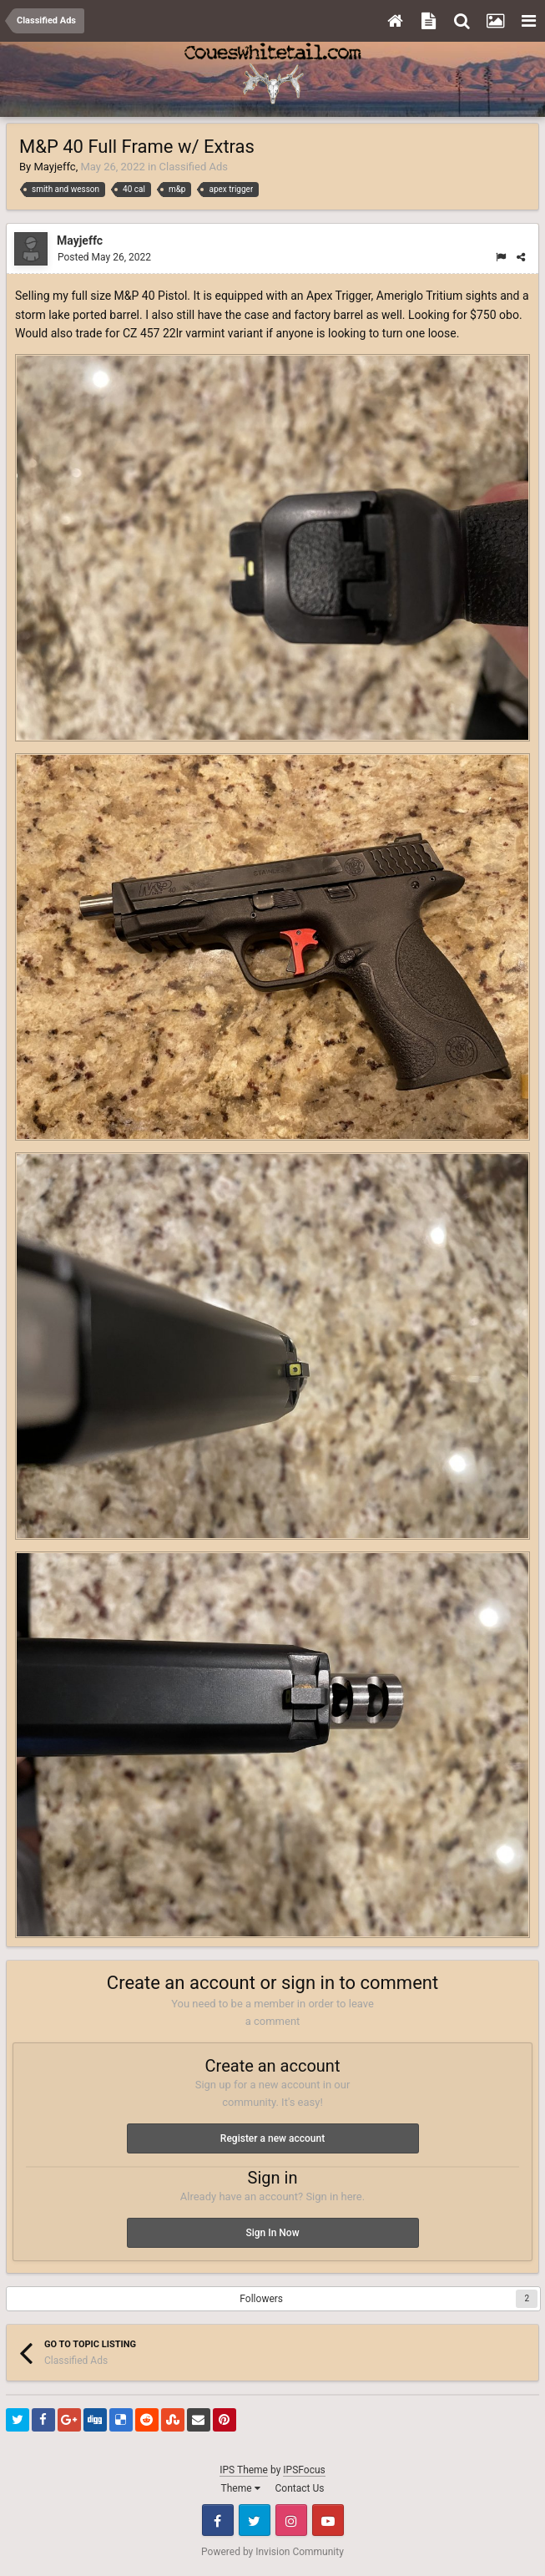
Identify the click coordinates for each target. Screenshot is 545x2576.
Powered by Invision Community (272, 2552)
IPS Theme (244, 2470)
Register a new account (272, 2138)
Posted (104, 257)
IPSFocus (304, 2470)
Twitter (254, 2520)
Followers (261, 2299)
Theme (240, 2488)
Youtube (328, 2520)
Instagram (291, 2520)
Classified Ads (193, 166)
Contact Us (300, 2488)
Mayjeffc (54, 166)
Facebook (218, 2520)
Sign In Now (272, 2233)
